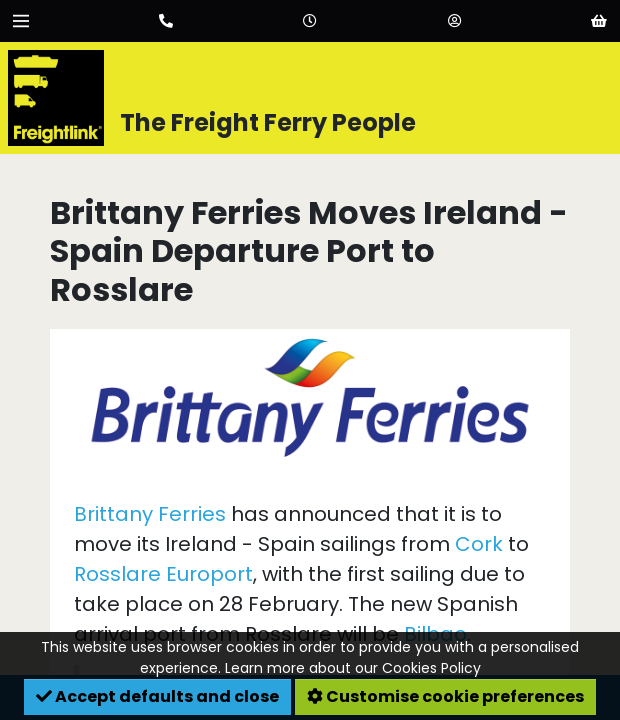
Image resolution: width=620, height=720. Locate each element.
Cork (479, 544)
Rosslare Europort (163, 574)
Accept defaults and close (157, 696)
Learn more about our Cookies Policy (353, 668)
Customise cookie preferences (445, 696)
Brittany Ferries (150, 514)
